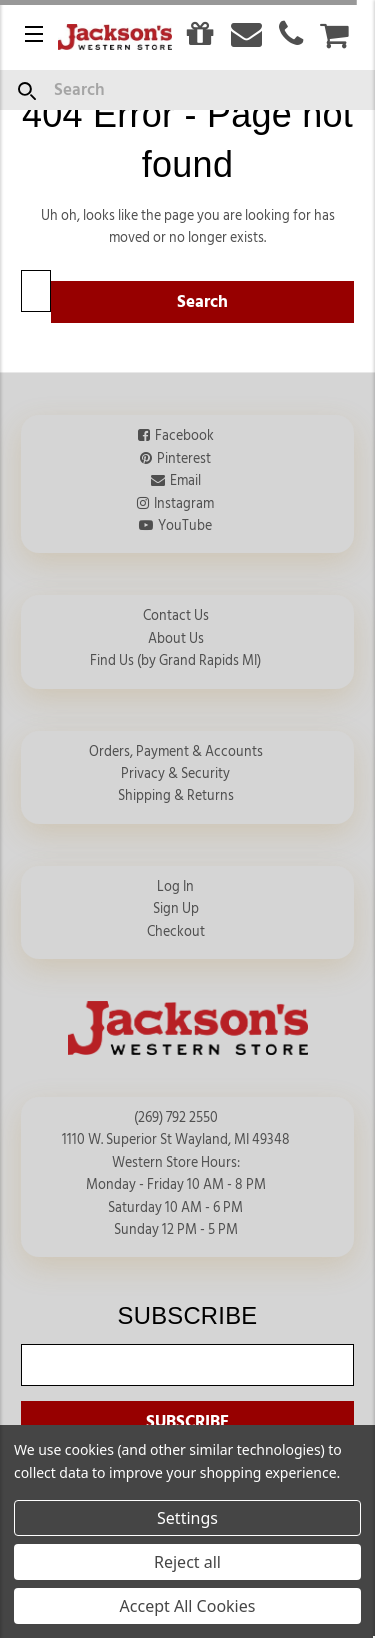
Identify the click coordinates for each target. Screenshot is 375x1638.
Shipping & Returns (176, 796)
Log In (175, 887)
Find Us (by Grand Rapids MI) (175, 661)
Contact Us (176, 616)
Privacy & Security (175, 774)
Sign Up (176, 909)
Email (185, 481)
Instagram (184, 504)
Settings (187, 1518)
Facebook (184, 436)
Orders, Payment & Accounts (176, 752)
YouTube (185, 526)
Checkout (176, 932)
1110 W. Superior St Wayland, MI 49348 (176, 1140)
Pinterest (184, 459)
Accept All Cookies (188, 1606)
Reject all (187, 1562)
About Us (176, 639)
